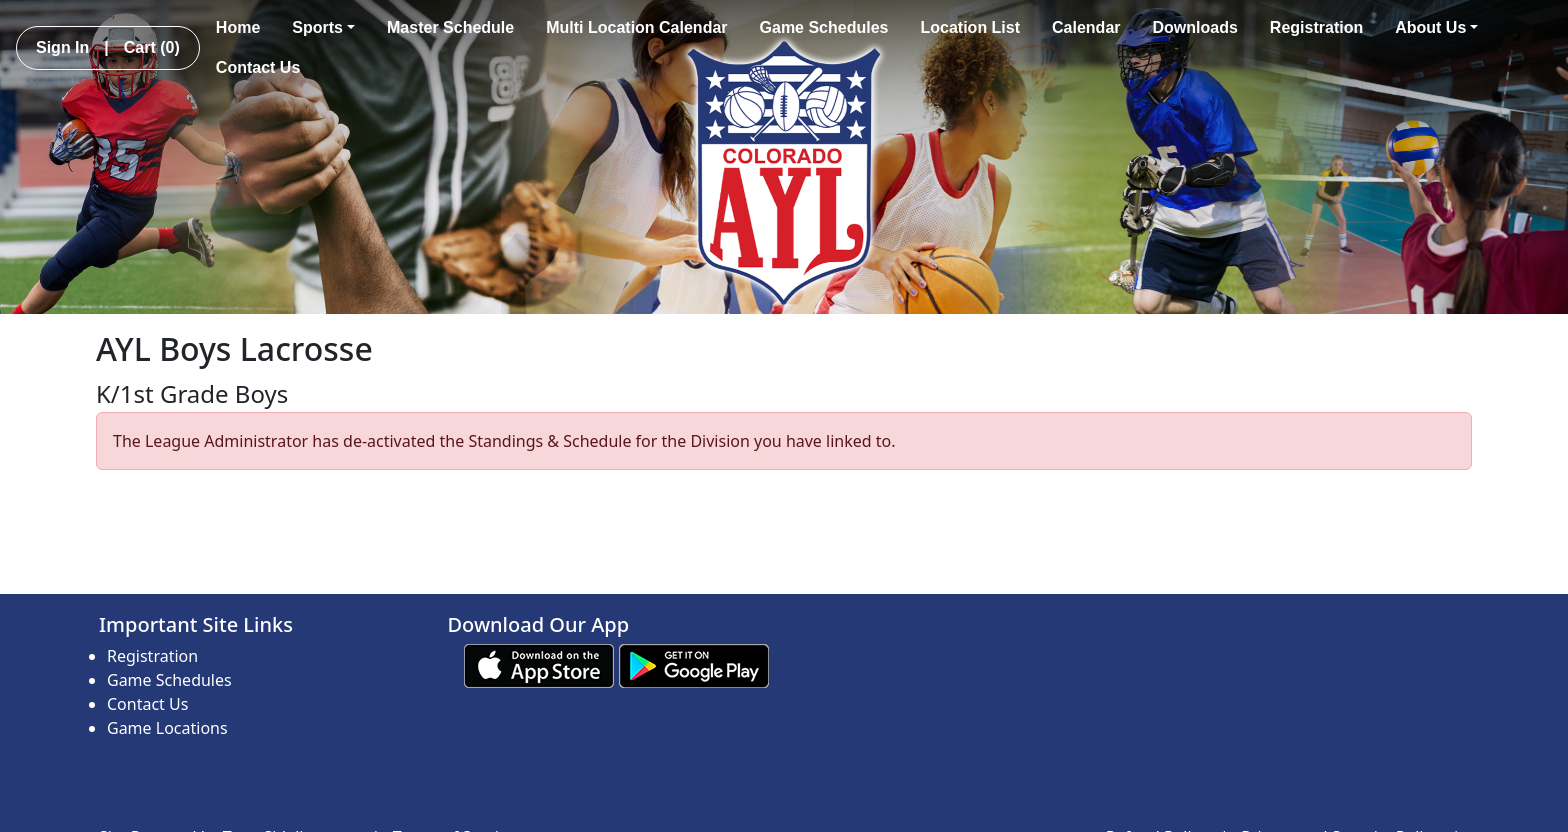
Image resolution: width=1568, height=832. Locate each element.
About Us (1436, 27)
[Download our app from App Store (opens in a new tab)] (539, 664)
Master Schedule (450, 27)
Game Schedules (824, 27)
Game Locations (167, 728)
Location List (970, 27)
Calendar (1086, 27)
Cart (152, 47)
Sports (323, 27)
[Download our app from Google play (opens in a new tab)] (694, 664)
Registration (1316, 27)
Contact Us (258, 67)
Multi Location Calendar (636, 27)
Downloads (1195, 27)
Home (238, 27)
